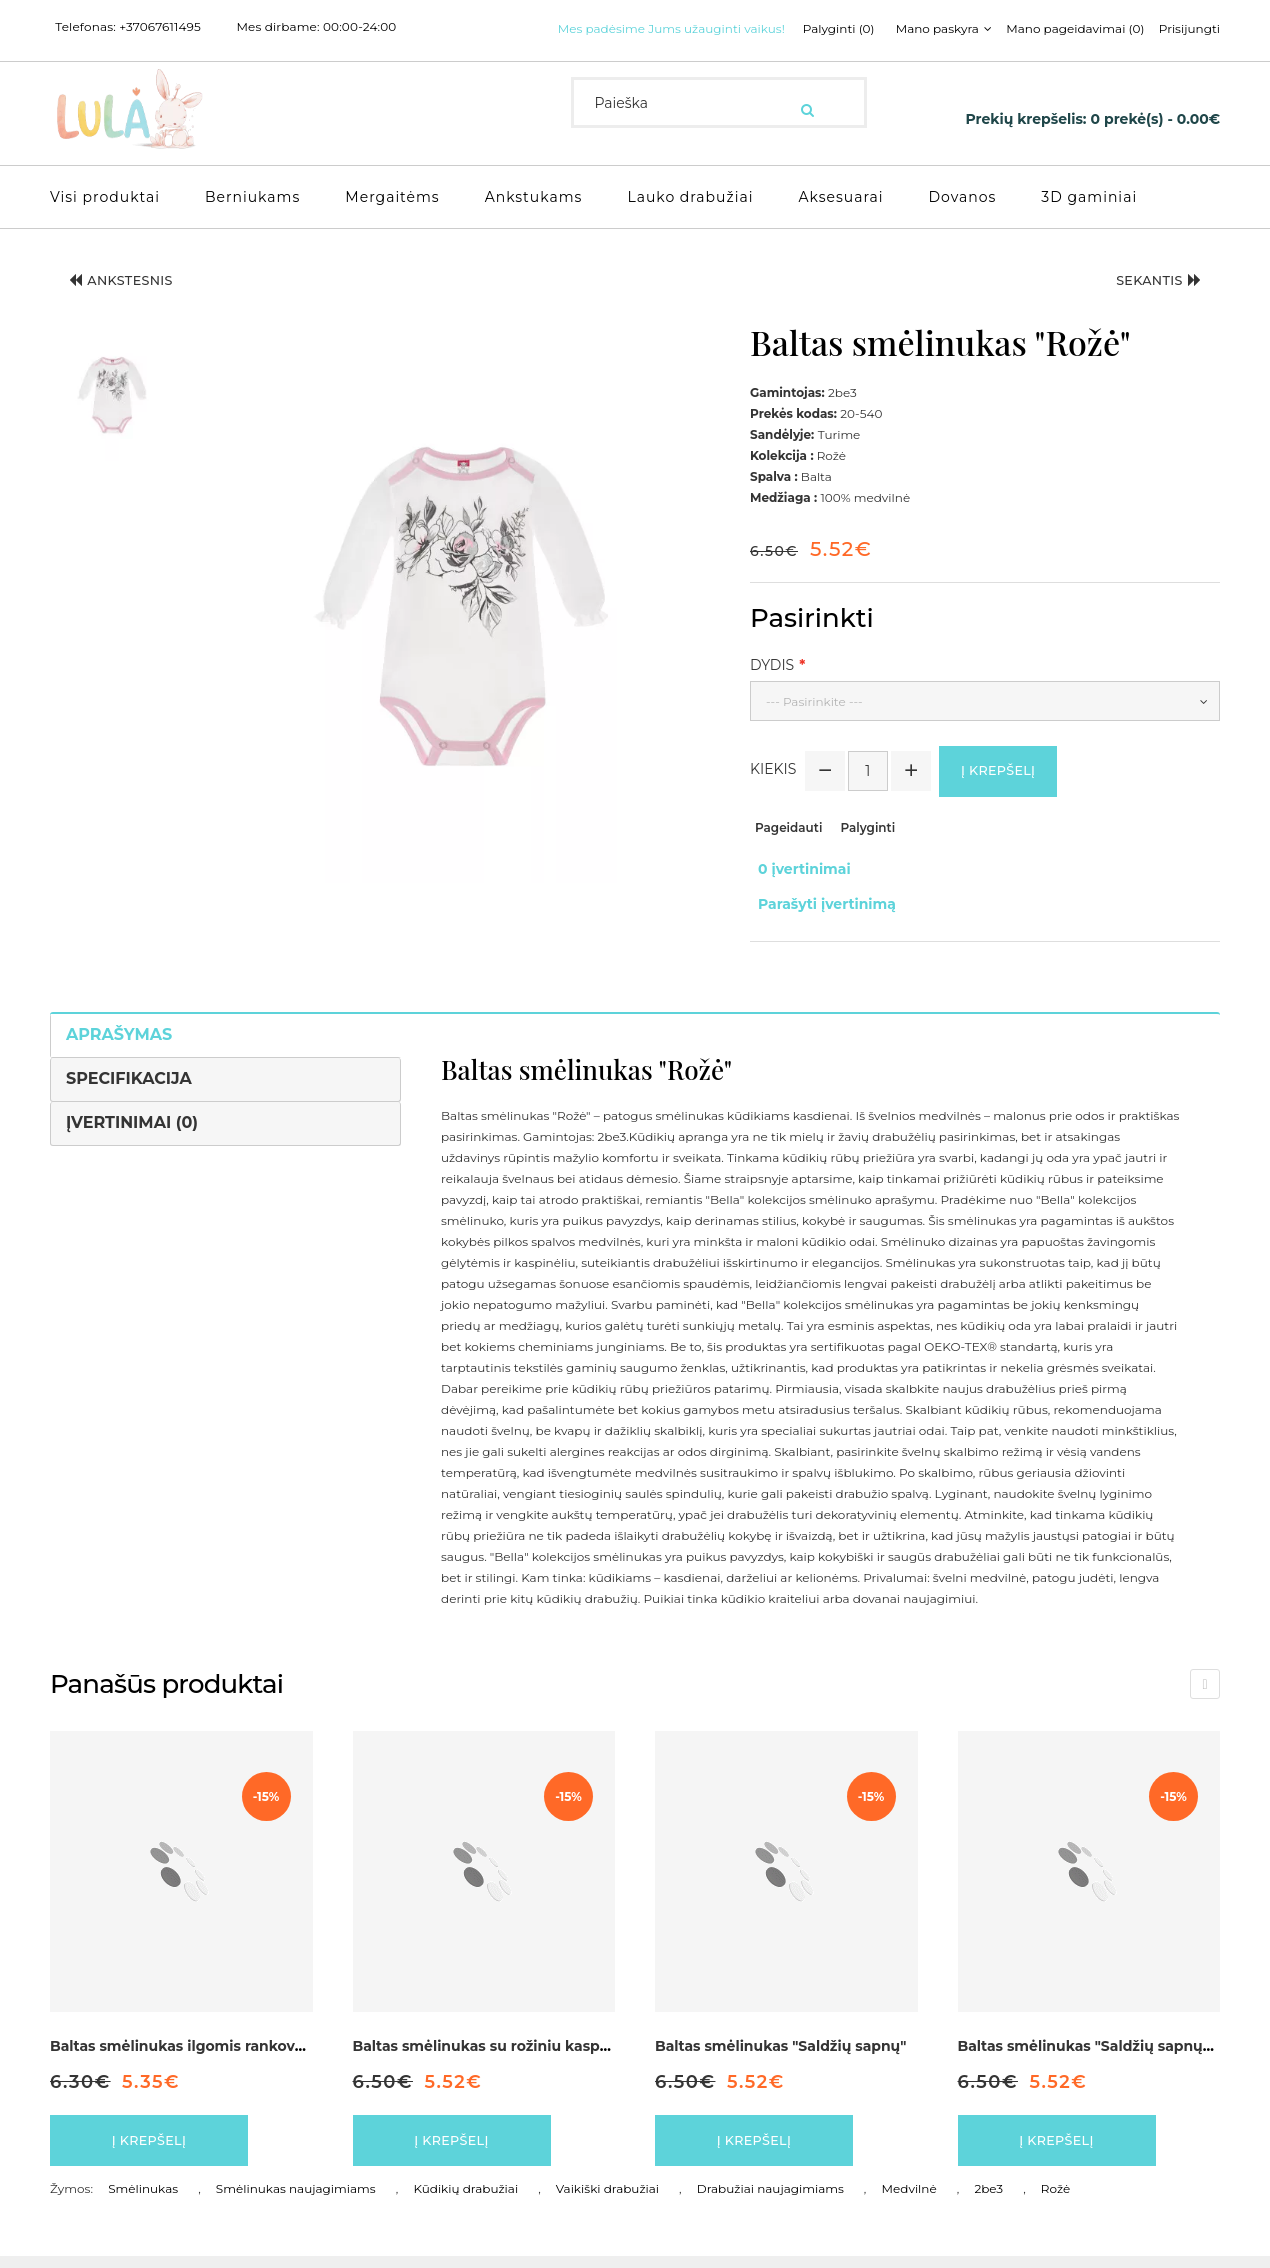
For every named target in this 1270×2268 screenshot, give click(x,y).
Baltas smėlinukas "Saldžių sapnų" (780, 2048)
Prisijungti (967, 54)
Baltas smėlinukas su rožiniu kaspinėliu (497, 2048)
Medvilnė (909, 2200)
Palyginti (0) (604, 54)
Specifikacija (129, 1080)
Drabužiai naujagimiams (770, 2200)
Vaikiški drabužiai (607, 2200)
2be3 (988, 2200)
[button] (112, 413)
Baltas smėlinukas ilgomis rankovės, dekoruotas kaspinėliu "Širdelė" (299, 2048)
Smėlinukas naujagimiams (296, 2200)
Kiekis (773, 793)
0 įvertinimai (796, 891)
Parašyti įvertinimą (819, 912)
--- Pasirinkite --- (814, 719)
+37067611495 (160, 27)
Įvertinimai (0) (132, 1124)
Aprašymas (119, 1036)
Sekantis (1146, 304)
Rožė (1055, 2200)
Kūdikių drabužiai (465, 2200)
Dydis (772, 683)
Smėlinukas (143, 2200)
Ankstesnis (135, 304)
